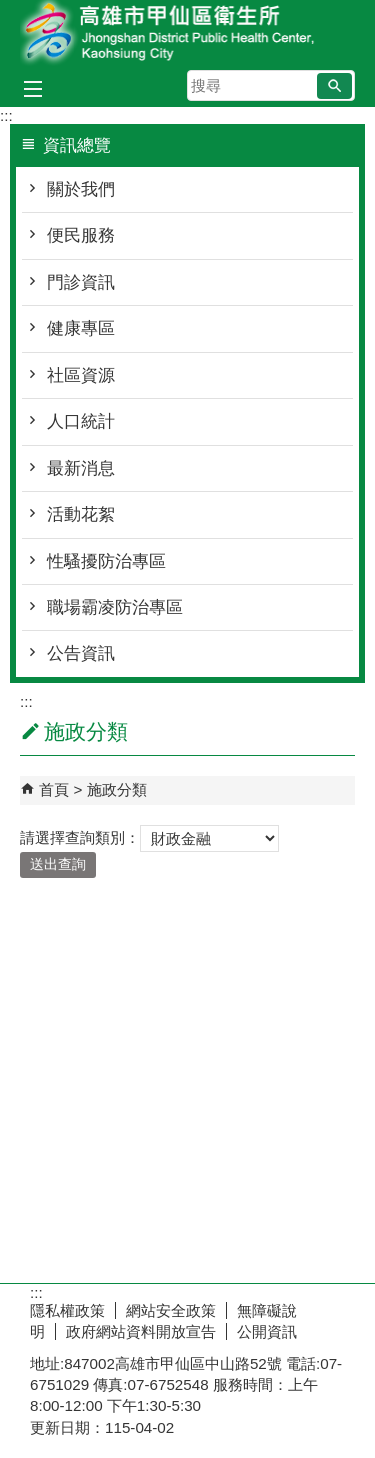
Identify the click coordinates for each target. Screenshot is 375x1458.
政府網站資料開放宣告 (141, 1331)
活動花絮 (81, 514)
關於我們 (81, 189)
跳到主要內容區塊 (10, 10)
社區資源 (81, 375)
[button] (334, 86)
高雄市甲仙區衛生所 (188, 33)
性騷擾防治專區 (106, 561)
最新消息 (81, 468)
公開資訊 (267, 1331)
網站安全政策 (171, 1310)
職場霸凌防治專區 (115, 607)
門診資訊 (81, 282)
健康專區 (81, 328)
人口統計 (81, 421)
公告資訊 (81, 653)
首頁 (54, 789)
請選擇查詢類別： (80, 837)
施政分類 (117, 789)
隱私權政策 (67, 1310)
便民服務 (81, 235)
